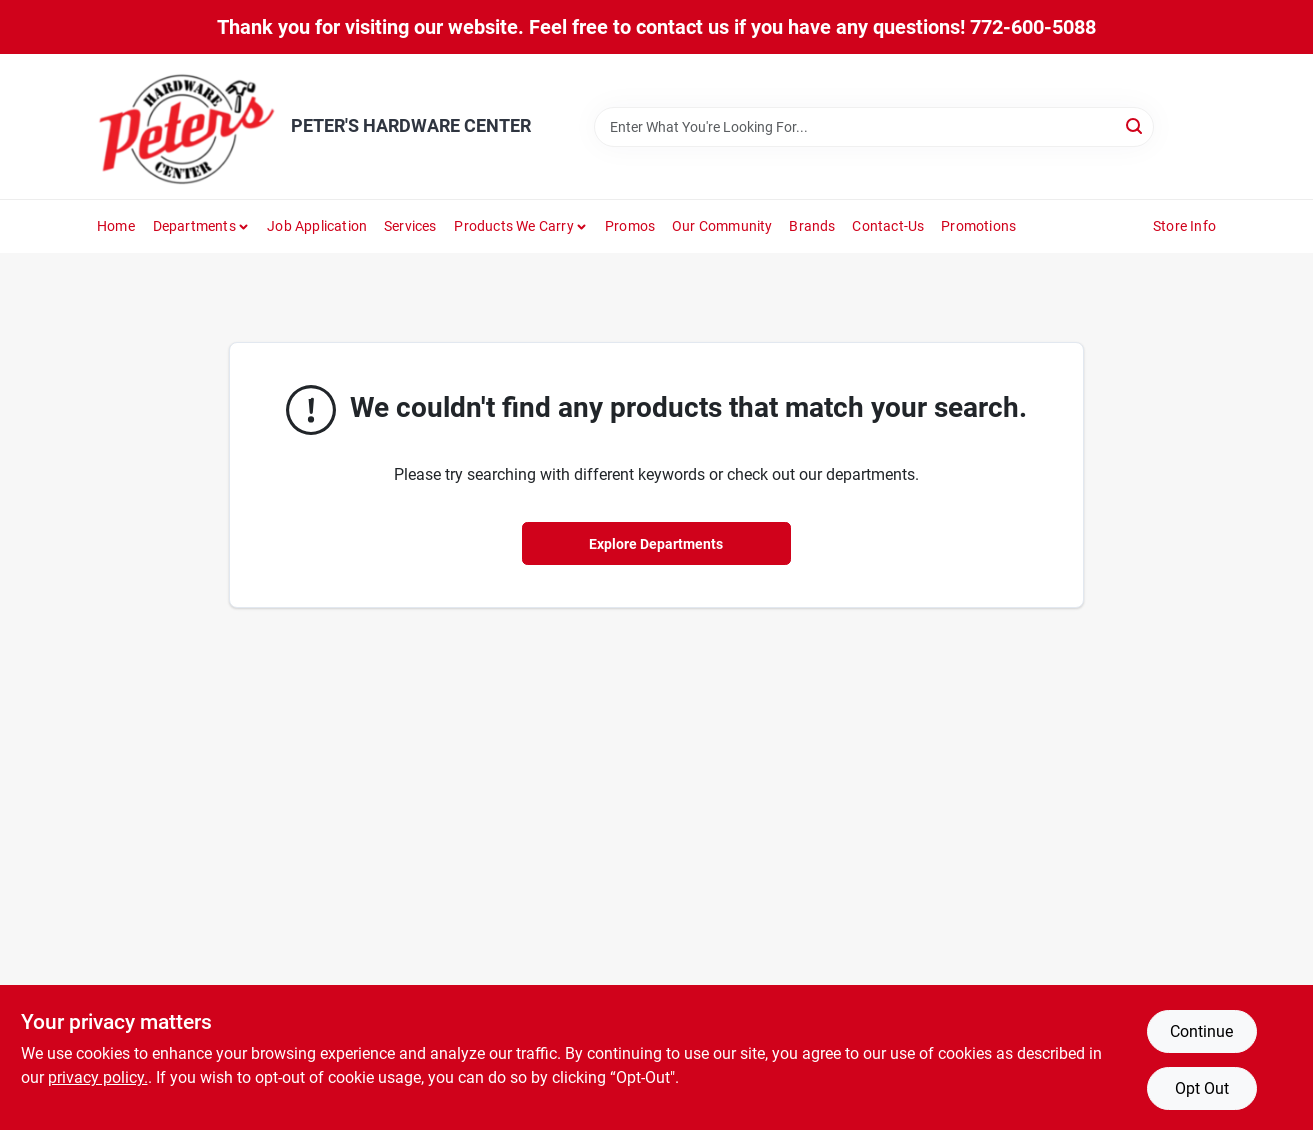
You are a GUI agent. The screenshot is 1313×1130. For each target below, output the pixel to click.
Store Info (1184, 226)
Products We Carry (513, 226)
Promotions (978, 226)
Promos (630, 226)
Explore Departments (656, 544)
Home (116, 226)
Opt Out (1202, 1088)
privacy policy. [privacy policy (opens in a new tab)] (98, 1077)
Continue (1201, 1031)
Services (410, 226)
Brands (812, 226)
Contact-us (888, 226)
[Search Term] (874, 127)
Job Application (317, 226)
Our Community (722, 226)
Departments (194, 226)
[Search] (1135, 125)
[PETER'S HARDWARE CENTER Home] (187, 126)
